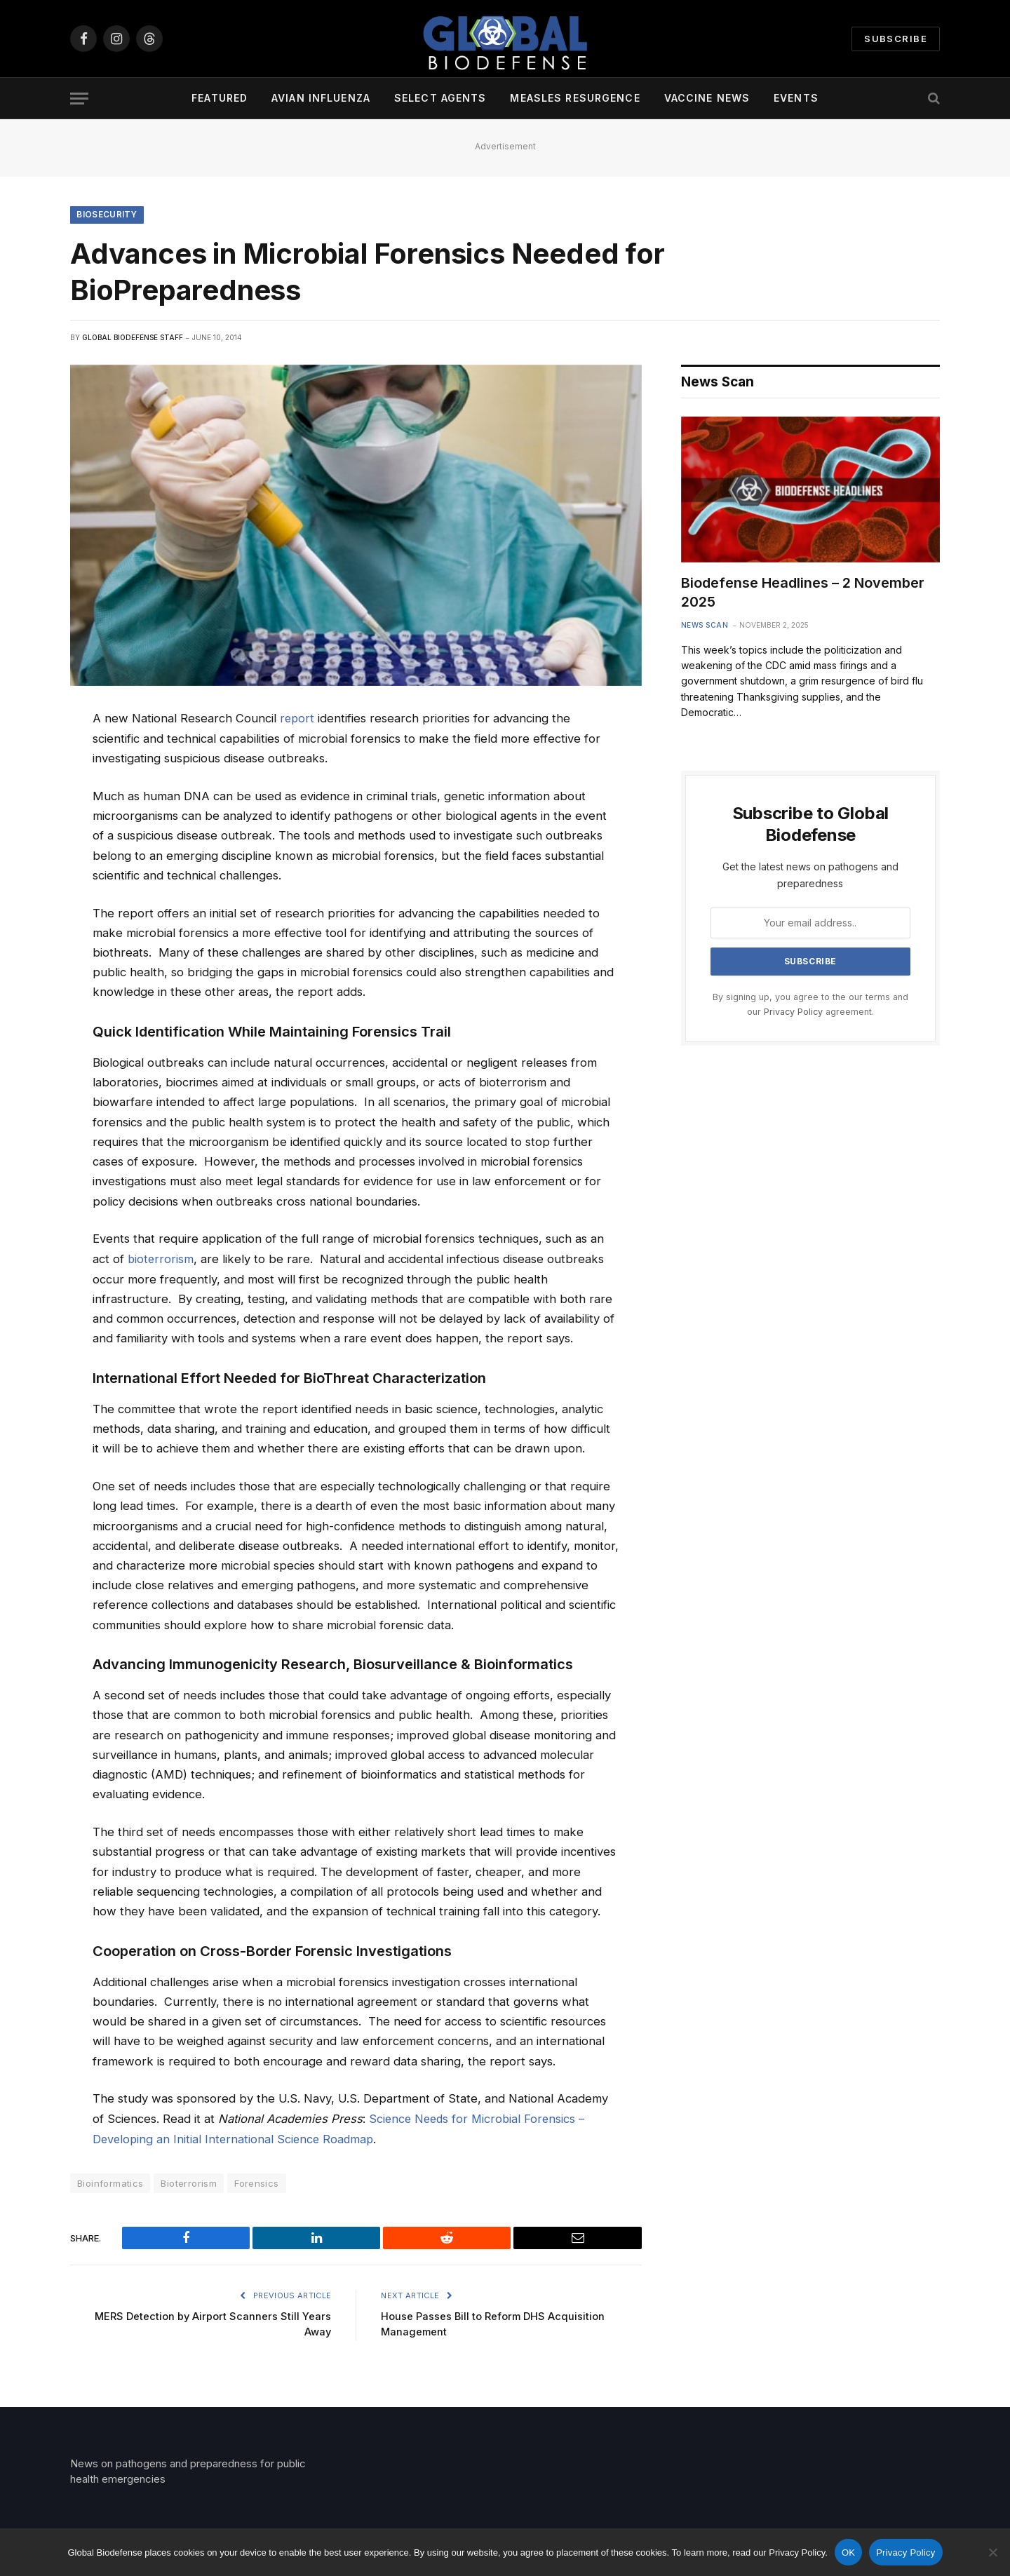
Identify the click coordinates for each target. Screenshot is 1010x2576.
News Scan (705, 625)
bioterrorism (161, 1259)
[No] (992, 2552)
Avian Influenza (320, 98)
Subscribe (895, 38)
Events (796, 98)
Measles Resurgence (575, 98)
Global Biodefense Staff (132, 338)
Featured (219, 98)
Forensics (256, 2182)
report (298, 719)
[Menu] (79, 98)
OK (848, 2552)
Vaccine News (707, 98)
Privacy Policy (793, 1013)
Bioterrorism (189, 2182)
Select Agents (440, 98)
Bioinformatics (110, 2182)
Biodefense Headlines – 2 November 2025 (802, 594)
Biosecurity (107, 215)
